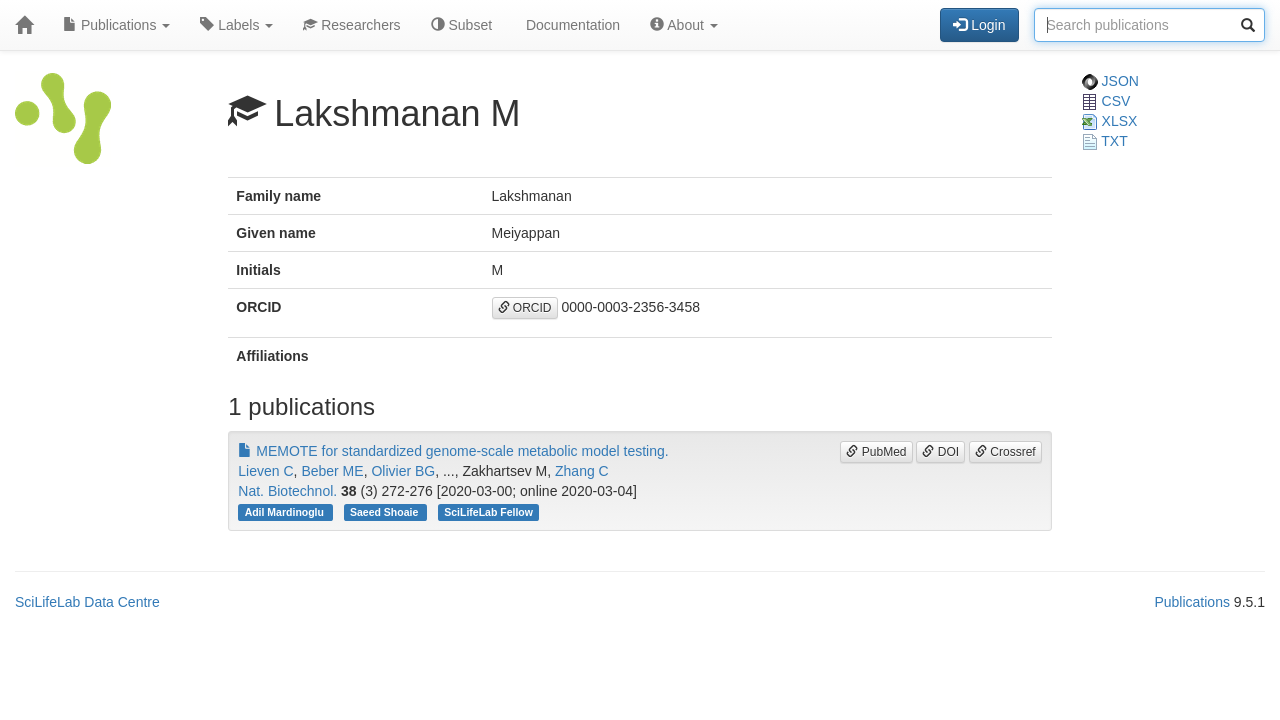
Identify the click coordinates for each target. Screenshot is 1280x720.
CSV (1106, 101)
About (684, 25)
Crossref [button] (1005, 452)
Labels (236, 25)
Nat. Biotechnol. (287, 491)
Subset (461, 25)
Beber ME (332, 471)
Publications (116, 25)
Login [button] (979, 25)
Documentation (571, 25)
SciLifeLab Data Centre (87, 602)
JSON (1110, 81)
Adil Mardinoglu (286, 512)
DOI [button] (940, 452)
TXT (1105, 141)
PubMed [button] (876, 452)
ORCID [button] (525, 308)
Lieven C (265, 471)
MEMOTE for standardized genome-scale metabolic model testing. (453, 451)
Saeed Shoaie (385, 512)
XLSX (1110, 121)
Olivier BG (403, 471)
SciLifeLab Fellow (488, 512)
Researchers (351, 25)
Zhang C (582, 471)
